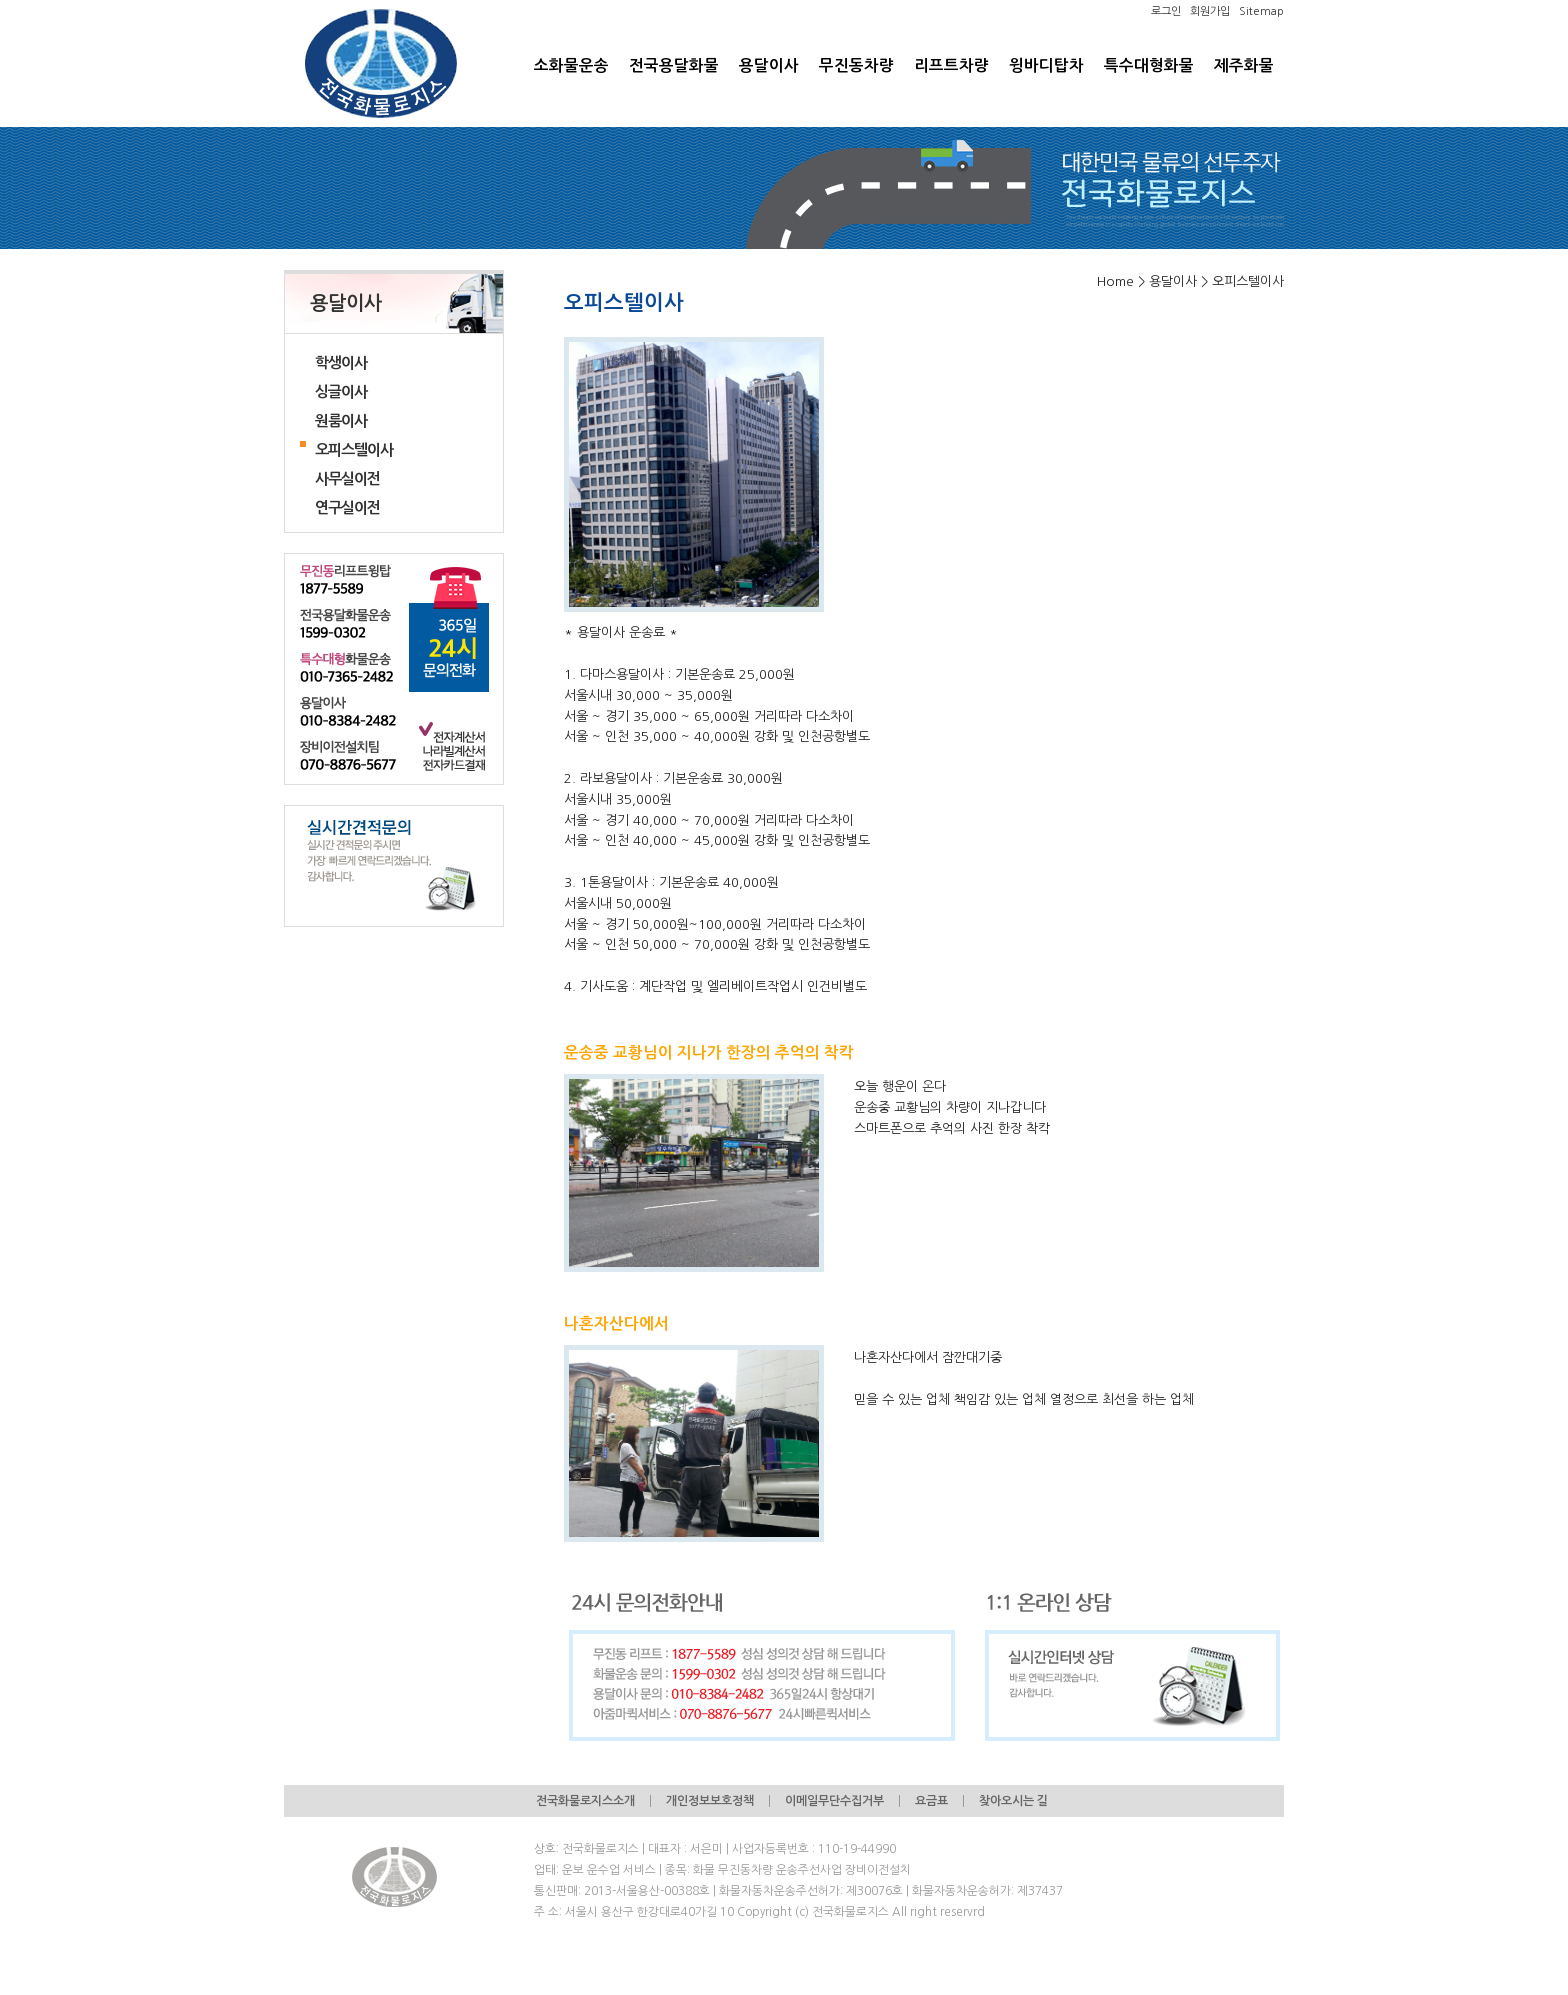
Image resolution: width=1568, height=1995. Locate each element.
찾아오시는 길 (1013, 1801)
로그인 (1166, 11)
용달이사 (769, 65)
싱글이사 (341, 391)
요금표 (931, 1801)
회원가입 (1210, 11)
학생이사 (341, 362)
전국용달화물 (674, 65)
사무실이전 (347, 478)
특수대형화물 (1149, 65)
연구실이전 (347, 507)
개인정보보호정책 (710, 1801)
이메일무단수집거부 (834, 1801)
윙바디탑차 (1046, 65)
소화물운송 (571, 65)
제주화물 (1244, 65)
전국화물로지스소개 (585, 1801)
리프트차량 (951, 65)
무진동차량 (856, 65)
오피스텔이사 (354, 449)
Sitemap (1261, 11)
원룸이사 (341, 420)
